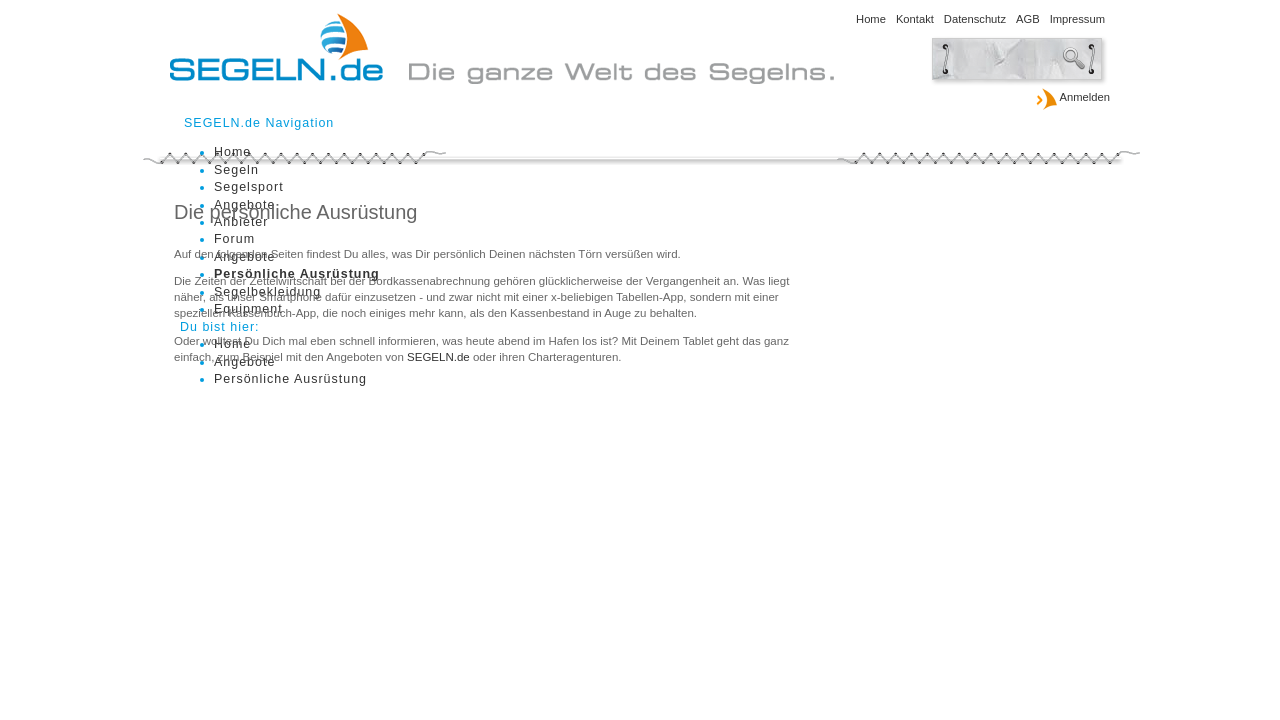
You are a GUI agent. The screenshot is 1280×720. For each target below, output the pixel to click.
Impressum (1077, 19)
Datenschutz (975, 19)
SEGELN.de (438, 357)
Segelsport (249, 187)
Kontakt (915, 19)
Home (871, 19)
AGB (1028, 19)
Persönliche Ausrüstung (290, 379)
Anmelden (1072, 98)
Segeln (236, 170)
